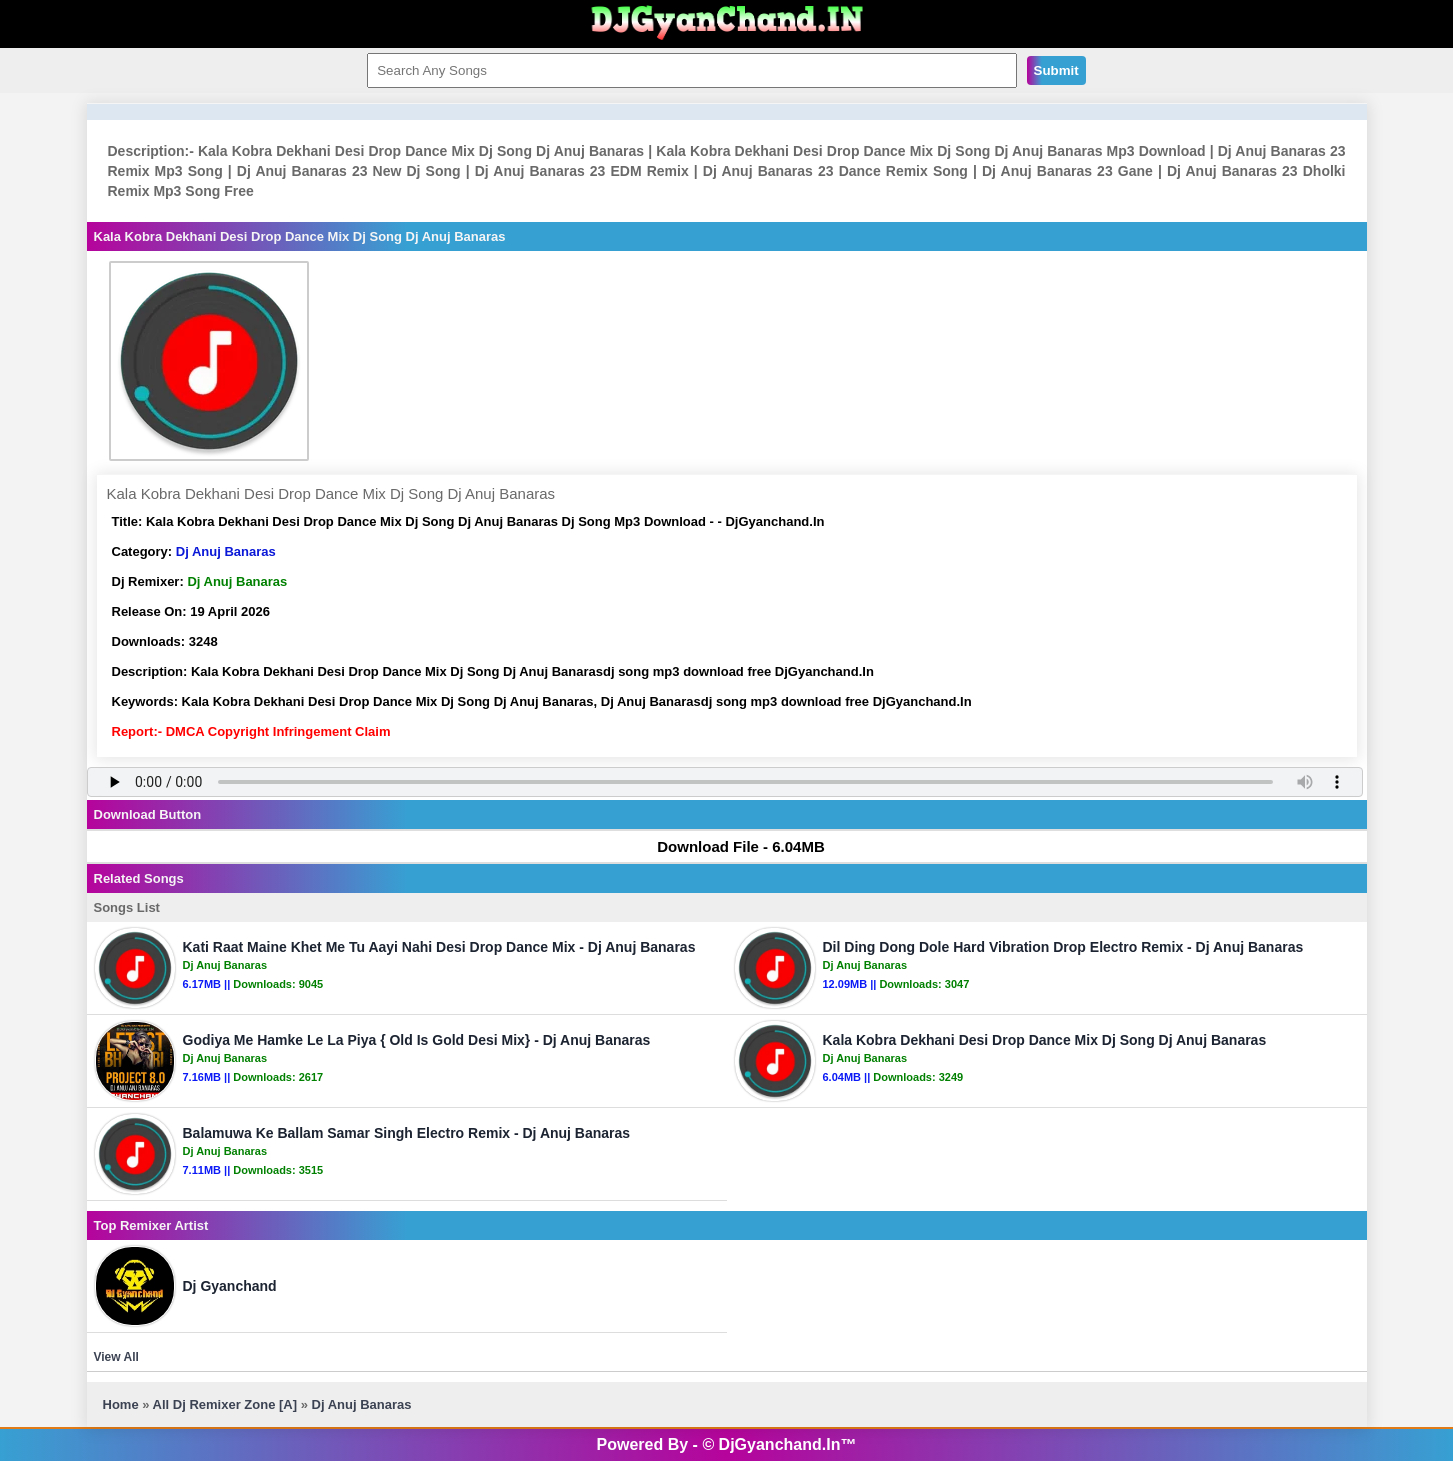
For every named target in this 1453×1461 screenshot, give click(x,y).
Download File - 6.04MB (731, 846)
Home (121, 1404)
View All (116, 1357)
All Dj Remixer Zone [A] (225, 1404)
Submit (1056, 70)
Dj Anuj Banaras (226, 551)
